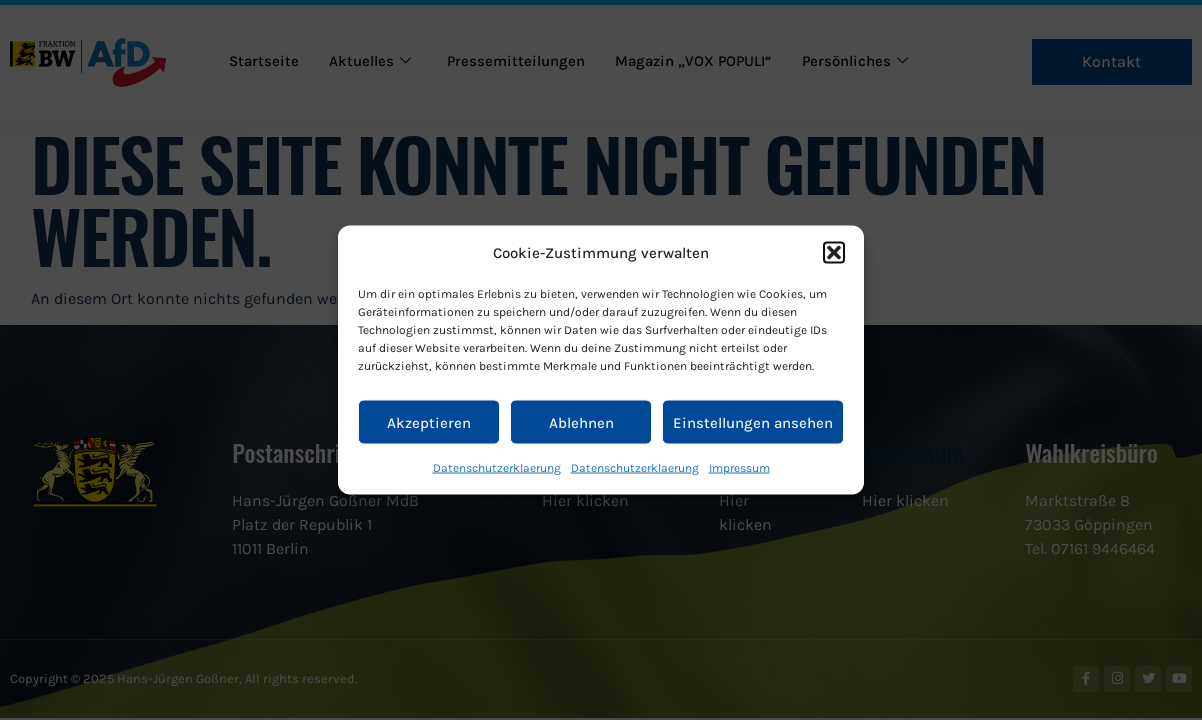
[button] (834, 253)
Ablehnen (581, 422)
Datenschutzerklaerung (497, 468)
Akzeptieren (429, 422)
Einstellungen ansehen (753, 422)
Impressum (739, 468)
